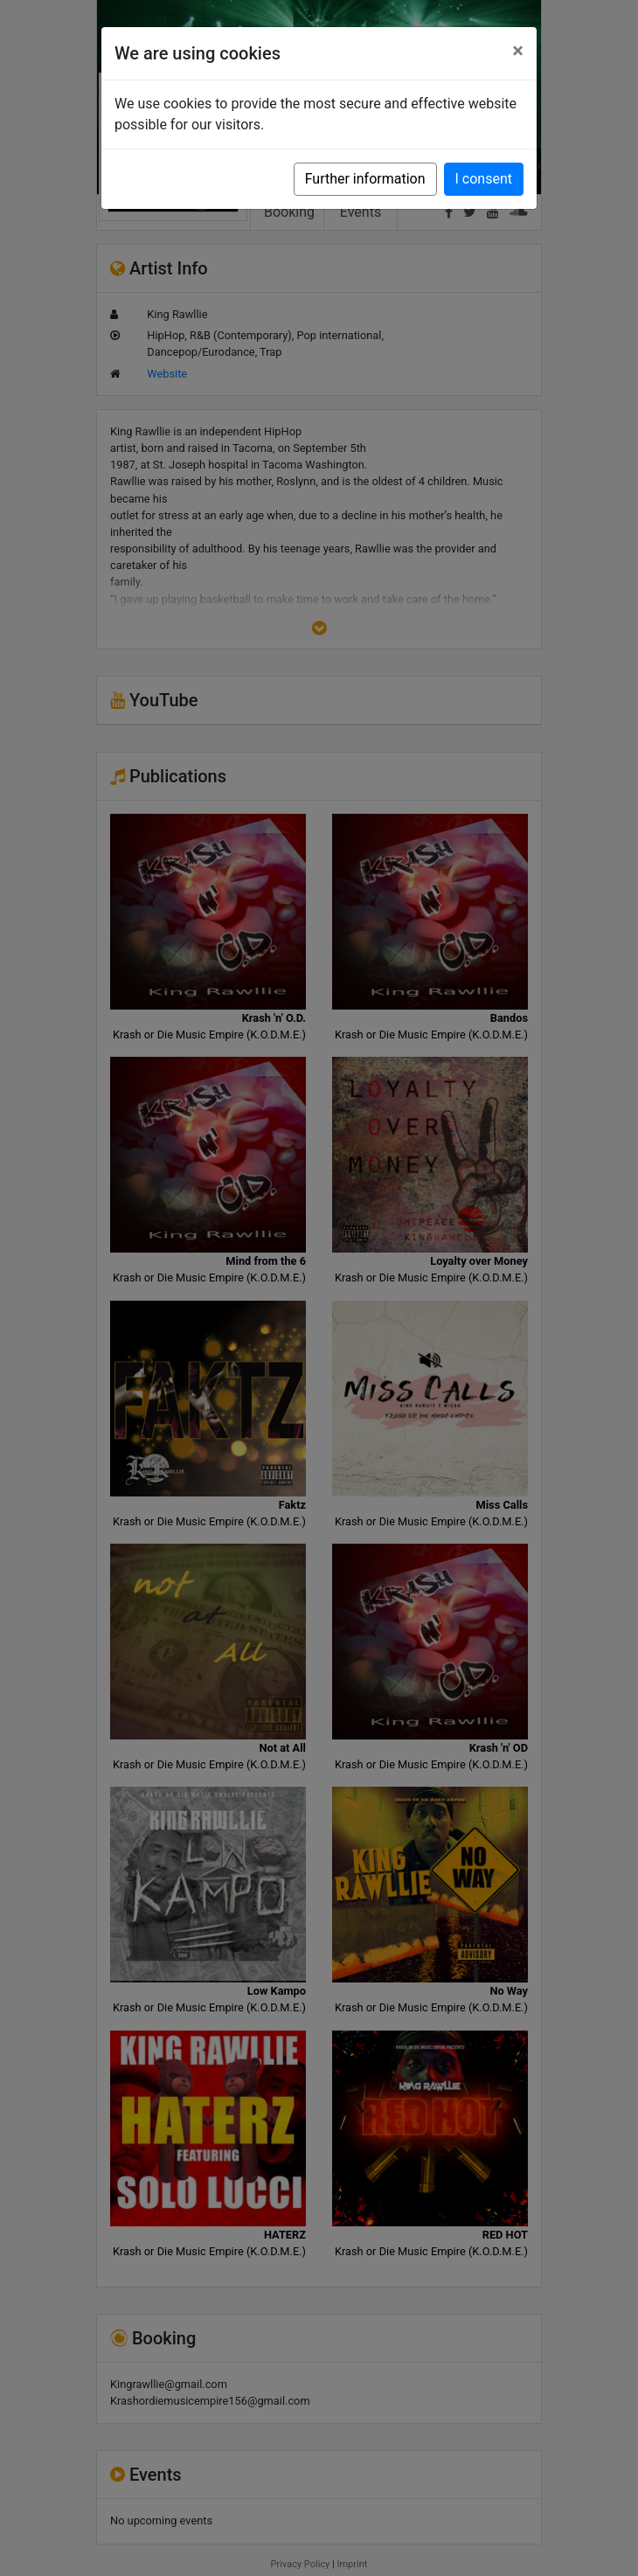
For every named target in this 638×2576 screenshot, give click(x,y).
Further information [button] (365, 178)
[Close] (518, 50)
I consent (483, 178)
